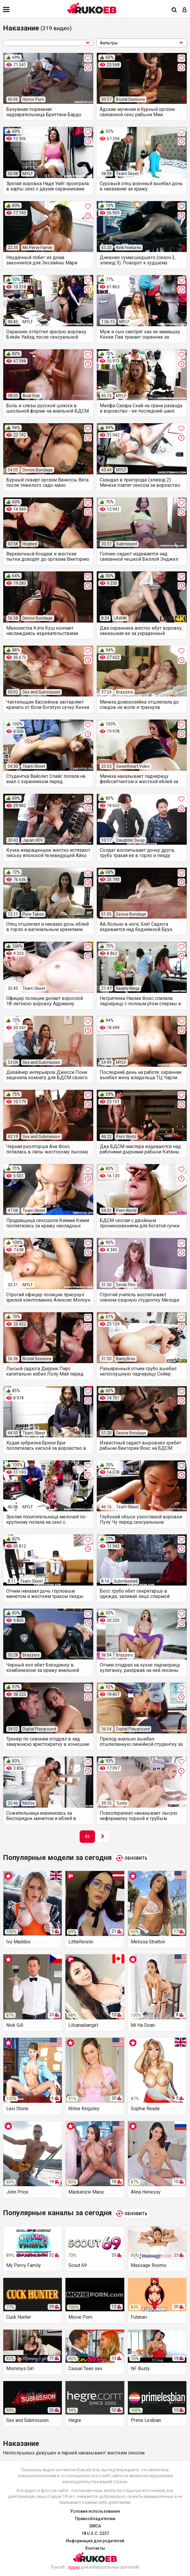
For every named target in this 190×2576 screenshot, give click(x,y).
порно (74, 2567)
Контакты (95, 2548)
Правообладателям (95, 2518)
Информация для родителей (95, 2540)
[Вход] (184, 10)
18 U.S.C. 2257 (95, 2533)
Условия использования (95, 2511)
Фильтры (142, 43)
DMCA (95, 2526)
